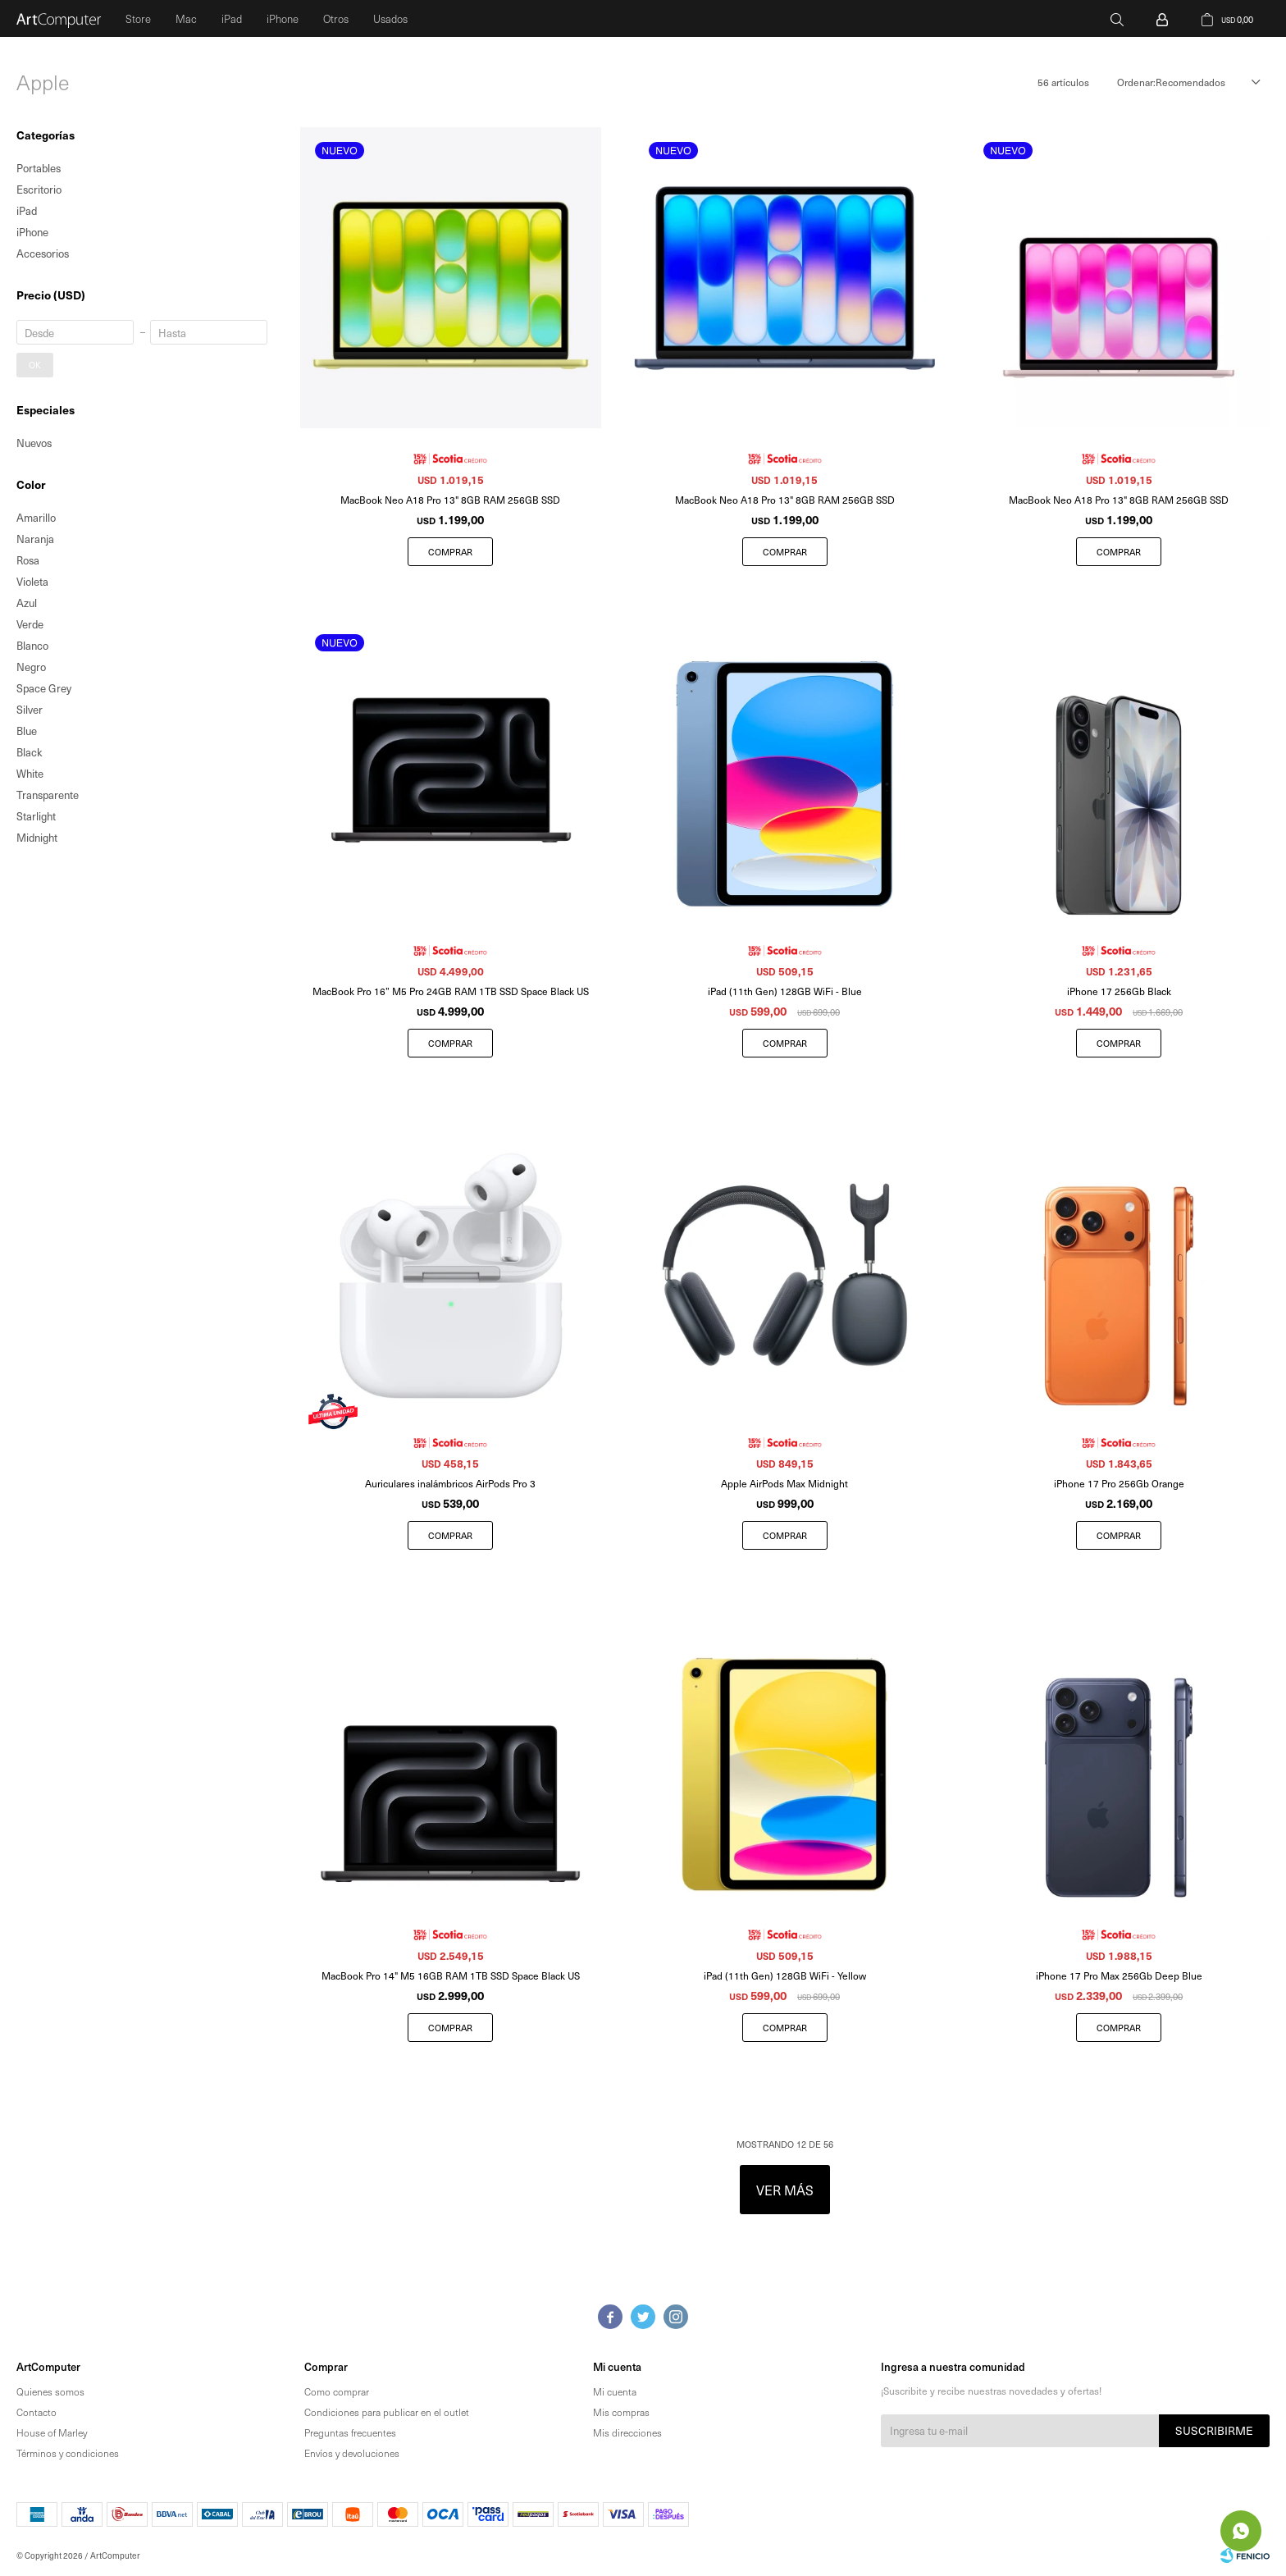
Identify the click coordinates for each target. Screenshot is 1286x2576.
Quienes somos (50, 2391)
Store (138, 18)
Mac (186, 18)
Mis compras (621, 2412)
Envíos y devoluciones (351, 2453)
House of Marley (51, 2432)
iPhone (283, 18)
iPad (231, 18)
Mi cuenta (614, 2391)
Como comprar (336, 2391)
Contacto (36, 2412)
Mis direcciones (627, 2432)
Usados (390, 18)
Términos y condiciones (67, 2453)
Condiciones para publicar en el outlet (386, 2412)
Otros (336, 18)
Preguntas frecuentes (350, 2432)
